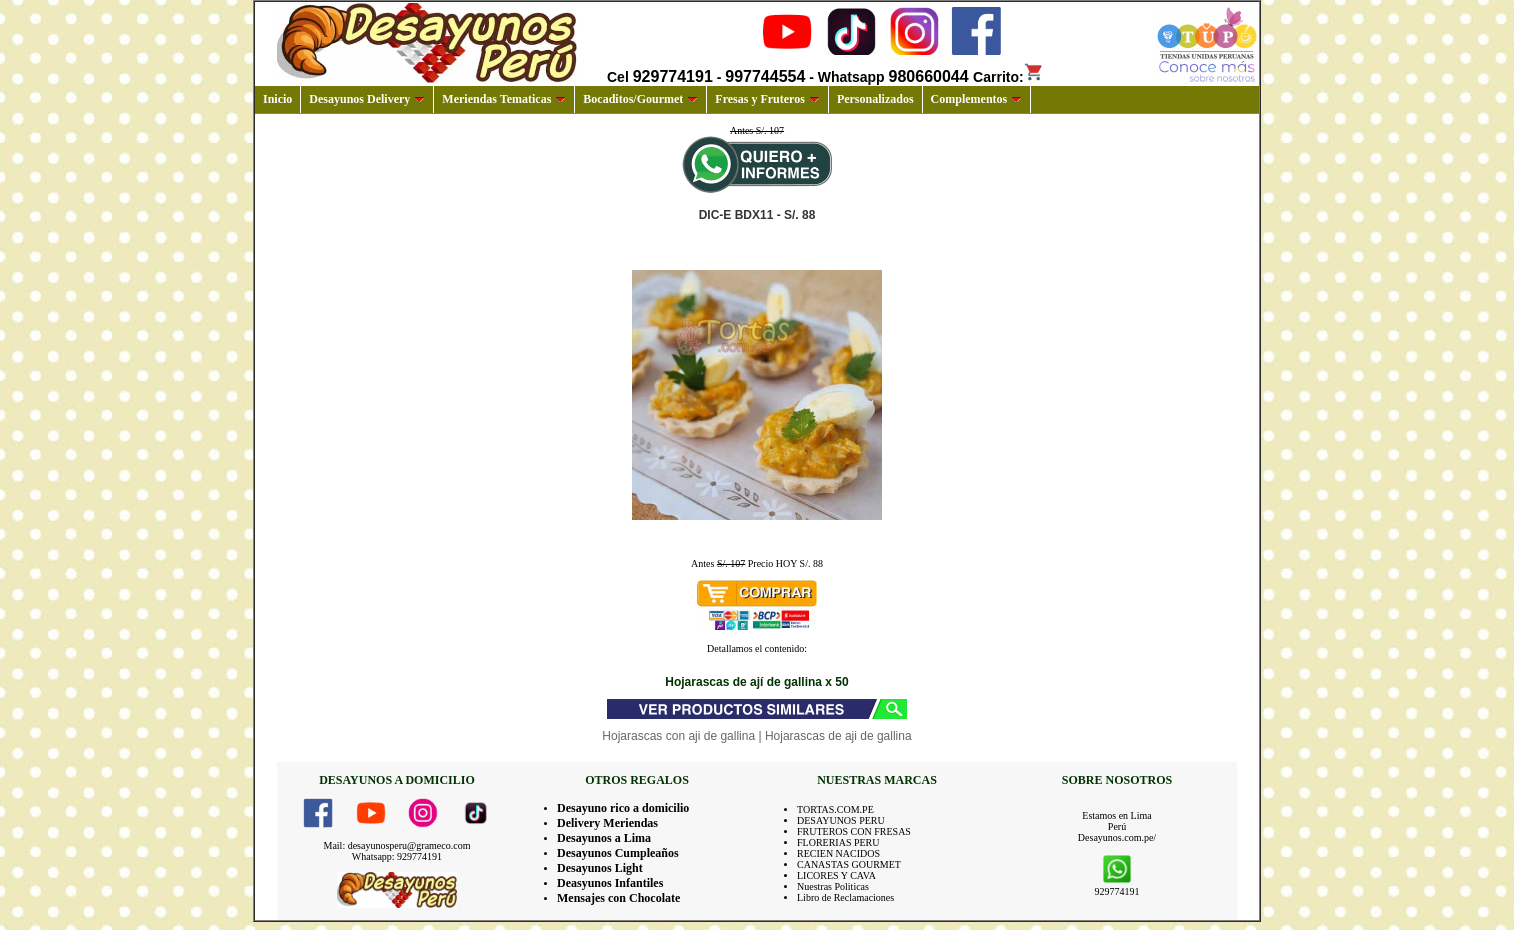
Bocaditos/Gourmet (640, 99)
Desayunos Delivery (367, 99)
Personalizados (875, 99)
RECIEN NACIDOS (838, 853)
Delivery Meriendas (607, 823)
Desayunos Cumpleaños (618, 853)
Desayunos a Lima (604, 838)
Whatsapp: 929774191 (397, 856)
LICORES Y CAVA (836, 875)
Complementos (977, 99)
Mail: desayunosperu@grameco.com (397, 845)
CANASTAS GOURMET (849, 864)
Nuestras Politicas (833, 886)
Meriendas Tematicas (504, 99)
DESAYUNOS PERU (841, 820)
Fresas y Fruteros (767, 99)
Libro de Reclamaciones (845, 897)
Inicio (277, 99)
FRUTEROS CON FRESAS (854, 831)
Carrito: (1008, 77)
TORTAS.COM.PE (835, 809)
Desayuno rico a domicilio (623, 808)
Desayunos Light (600, 868)
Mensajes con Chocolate (618, 898)
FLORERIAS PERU (838, 842)
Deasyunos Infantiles (610, 883)
